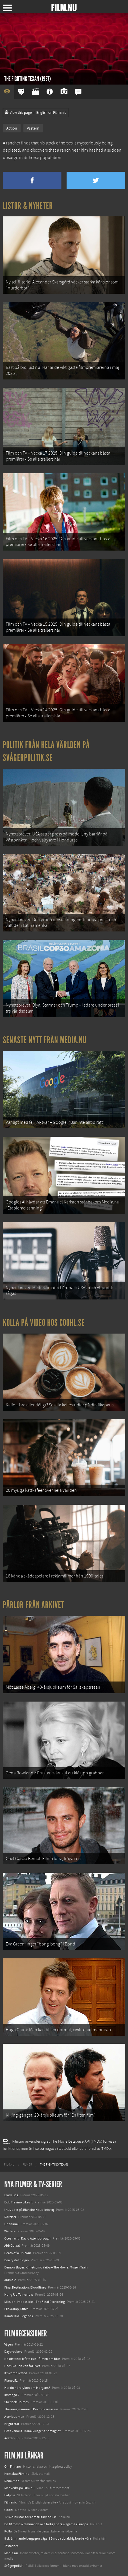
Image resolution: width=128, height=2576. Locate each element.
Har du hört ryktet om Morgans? (27, 2388)
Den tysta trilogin (16, 2260)
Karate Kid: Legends (18, 2316)
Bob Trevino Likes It (18, 2202)
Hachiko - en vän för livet (22, 2366)
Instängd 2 (11, 2395)
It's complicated (15, 2373)
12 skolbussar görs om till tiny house (30, 2517)
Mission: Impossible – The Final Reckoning (34, 2302)
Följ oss (9, 2495)
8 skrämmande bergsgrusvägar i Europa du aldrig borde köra (47, 2538)
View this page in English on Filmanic (35, 113)
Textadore (11, 2546)
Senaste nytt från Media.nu (45, 1040)
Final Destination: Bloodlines (25, 2287)
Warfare (9, 2231)
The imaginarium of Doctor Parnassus (31, 2409)
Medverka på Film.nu (19, 2488)
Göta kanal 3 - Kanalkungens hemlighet (32, 2431)
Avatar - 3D (11, 2438)
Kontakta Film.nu (16, 2474)
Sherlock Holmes (16, 2402)
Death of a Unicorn (17, 2253)
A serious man (14, 2417)
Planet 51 (11, 2381)
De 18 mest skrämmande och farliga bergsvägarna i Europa (46, 2524)
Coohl (8, 2510)
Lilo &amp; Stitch (16, 2309)
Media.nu (11, 2553)
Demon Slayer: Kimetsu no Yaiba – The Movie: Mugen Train (46, 2267)
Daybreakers (13, 2352)
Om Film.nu (12, 2467)
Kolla (8, 2531)
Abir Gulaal (12, 2246)
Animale (10, 2280)
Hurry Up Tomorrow (18, 2295)
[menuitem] (9, 2164)
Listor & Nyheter (28, 205)
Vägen (8, 2344)
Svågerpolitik (13, 2566)
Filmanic (10, 2502)
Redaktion (11, 2481)
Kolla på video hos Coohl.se (44, 1322)
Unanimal (11, 2224)
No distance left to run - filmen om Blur (32, 2359)
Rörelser (10, 2217)
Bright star (11, 2424)
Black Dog (11, 2195)
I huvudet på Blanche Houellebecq (29, 2210)
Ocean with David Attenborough (27, 2238)
